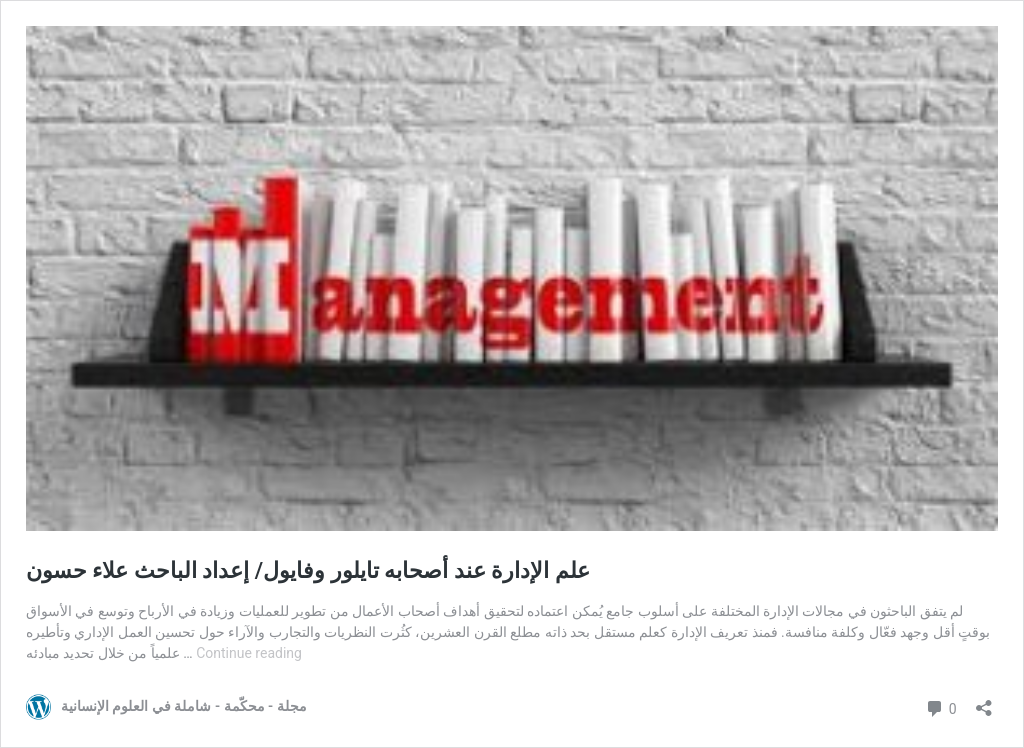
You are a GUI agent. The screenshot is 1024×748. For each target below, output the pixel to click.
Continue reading (249, 653)
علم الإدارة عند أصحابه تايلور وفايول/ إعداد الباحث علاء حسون (308, 570)
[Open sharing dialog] (984, 701)
